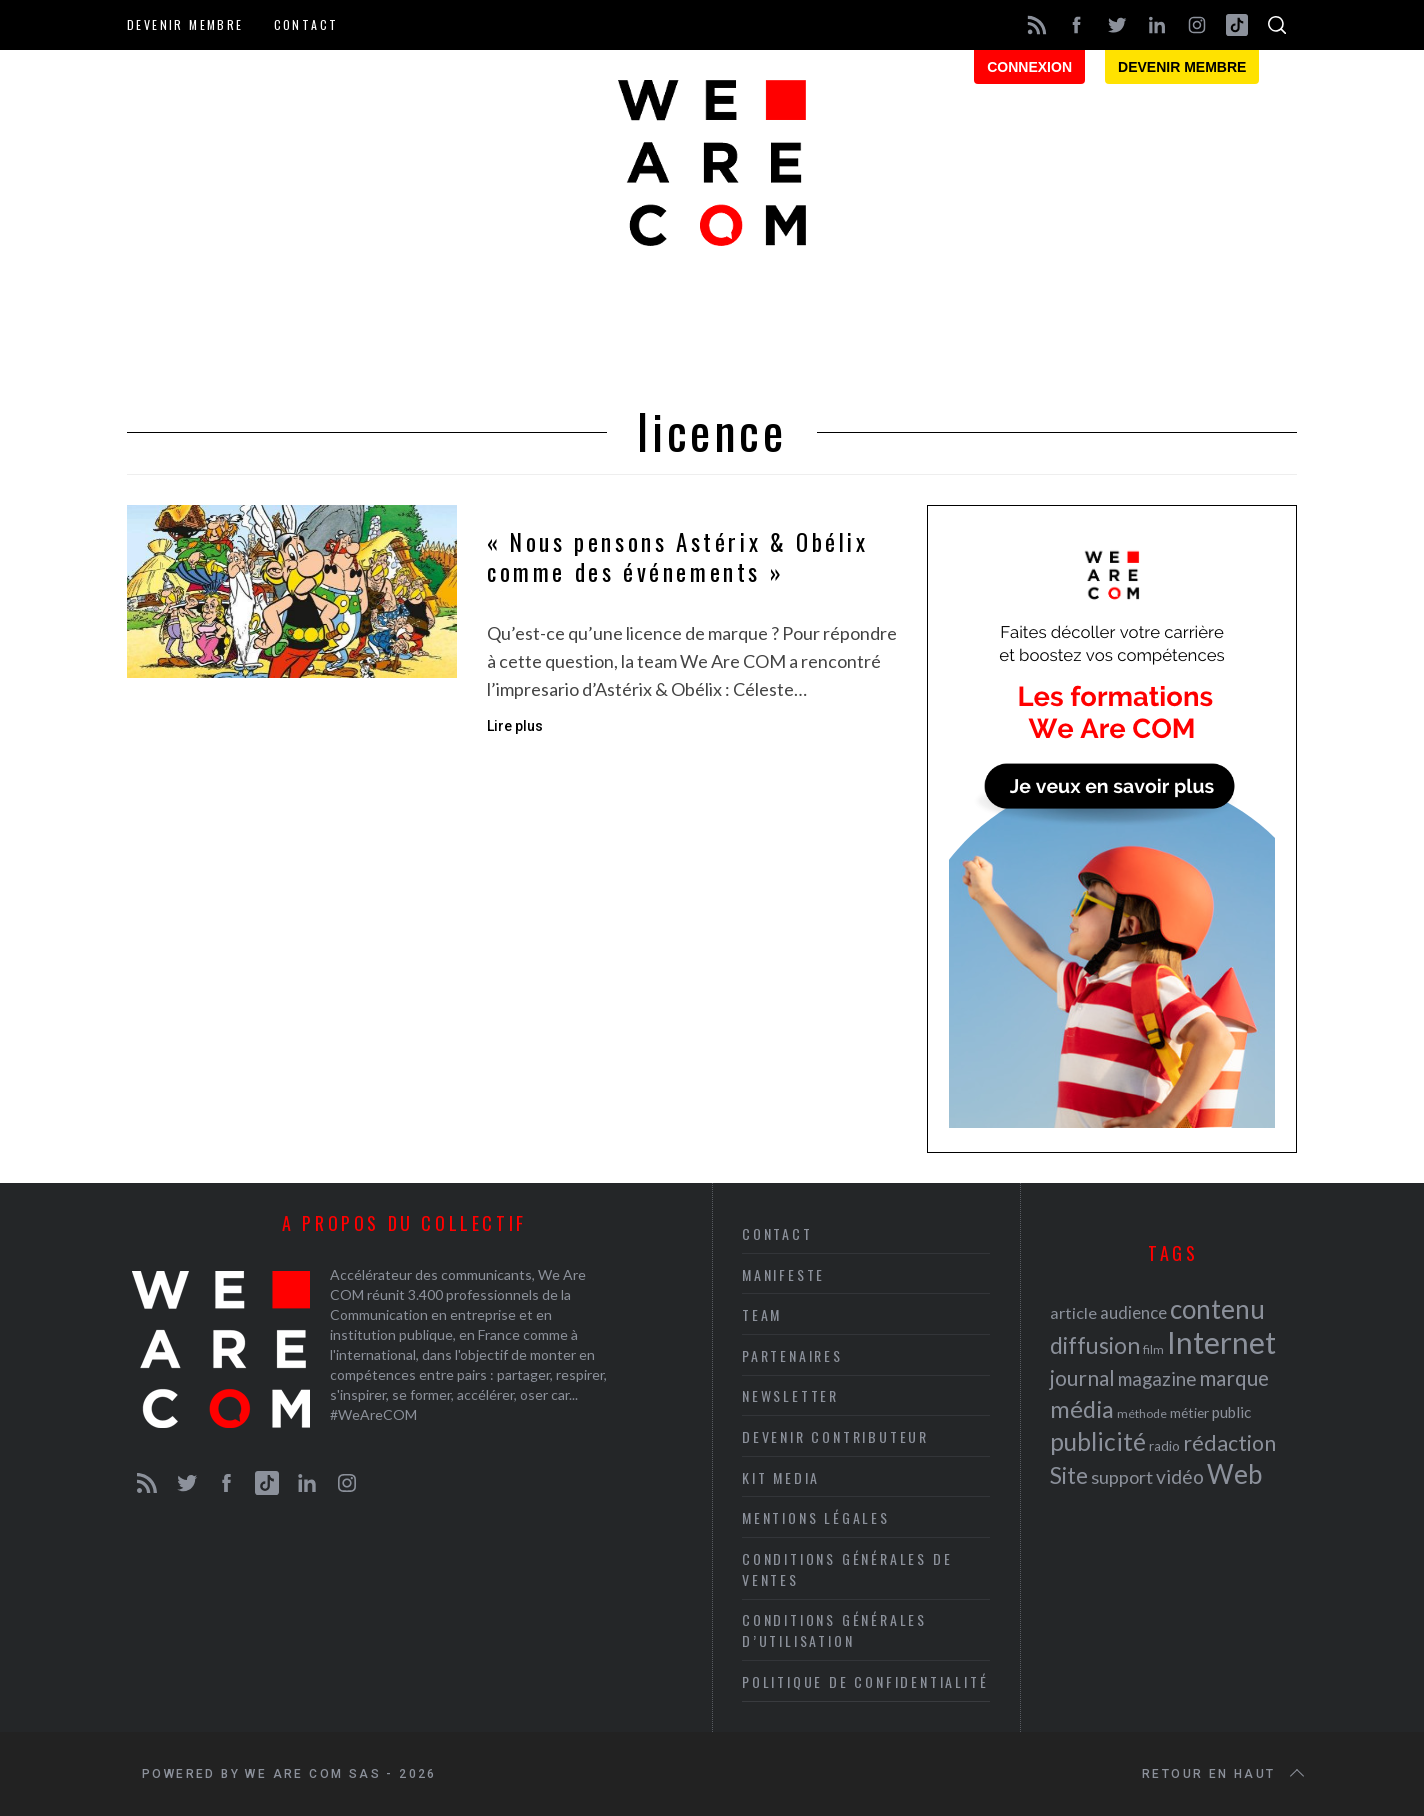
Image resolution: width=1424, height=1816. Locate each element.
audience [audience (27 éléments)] (1133, 1312)
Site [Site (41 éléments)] (1069, 1475)
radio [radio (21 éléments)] (1164, 1446)
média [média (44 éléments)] (1082, 1409)
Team (762, 1314)
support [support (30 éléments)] (1122, 1477)
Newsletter (790, 1395)
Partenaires (792, 1355)
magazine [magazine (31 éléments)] (1157, 1378)
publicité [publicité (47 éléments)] (1098, 1441)
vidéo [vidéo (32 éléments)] (1180, 1476)
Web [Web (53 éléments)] (1234, 1474)
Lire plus (515, 726)
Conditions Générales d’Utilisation (834, 1630)
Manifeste (783, 1274)
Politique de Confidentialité (865, 1681)
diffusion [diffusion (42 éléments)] (1095, 1345)
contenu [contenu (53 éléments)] (1217, 1309)
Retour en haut (1225, 1774)
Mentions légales (816, 1517)
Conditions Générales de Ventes (847, 1569)
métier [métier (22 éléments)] (1189, 1412)
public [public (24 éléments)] (1231, 1412)
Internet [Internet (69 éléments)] (1221, 1342)
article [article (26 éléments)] (1073, 1312)
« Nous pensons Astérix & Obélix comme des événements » (678, 557)
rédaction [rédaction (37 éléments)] (1229, 1443)
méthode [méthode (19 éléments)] (1142, 1413)
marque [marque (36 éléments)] (1234, 1377)
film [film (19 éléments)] (1153, 1349)
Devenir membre (185, 24)
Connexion (1029, 67)
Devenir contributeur (835, 1436)
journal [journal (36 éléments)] (1082, 1377)
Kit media (781, 1477)
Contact (306, 24)
